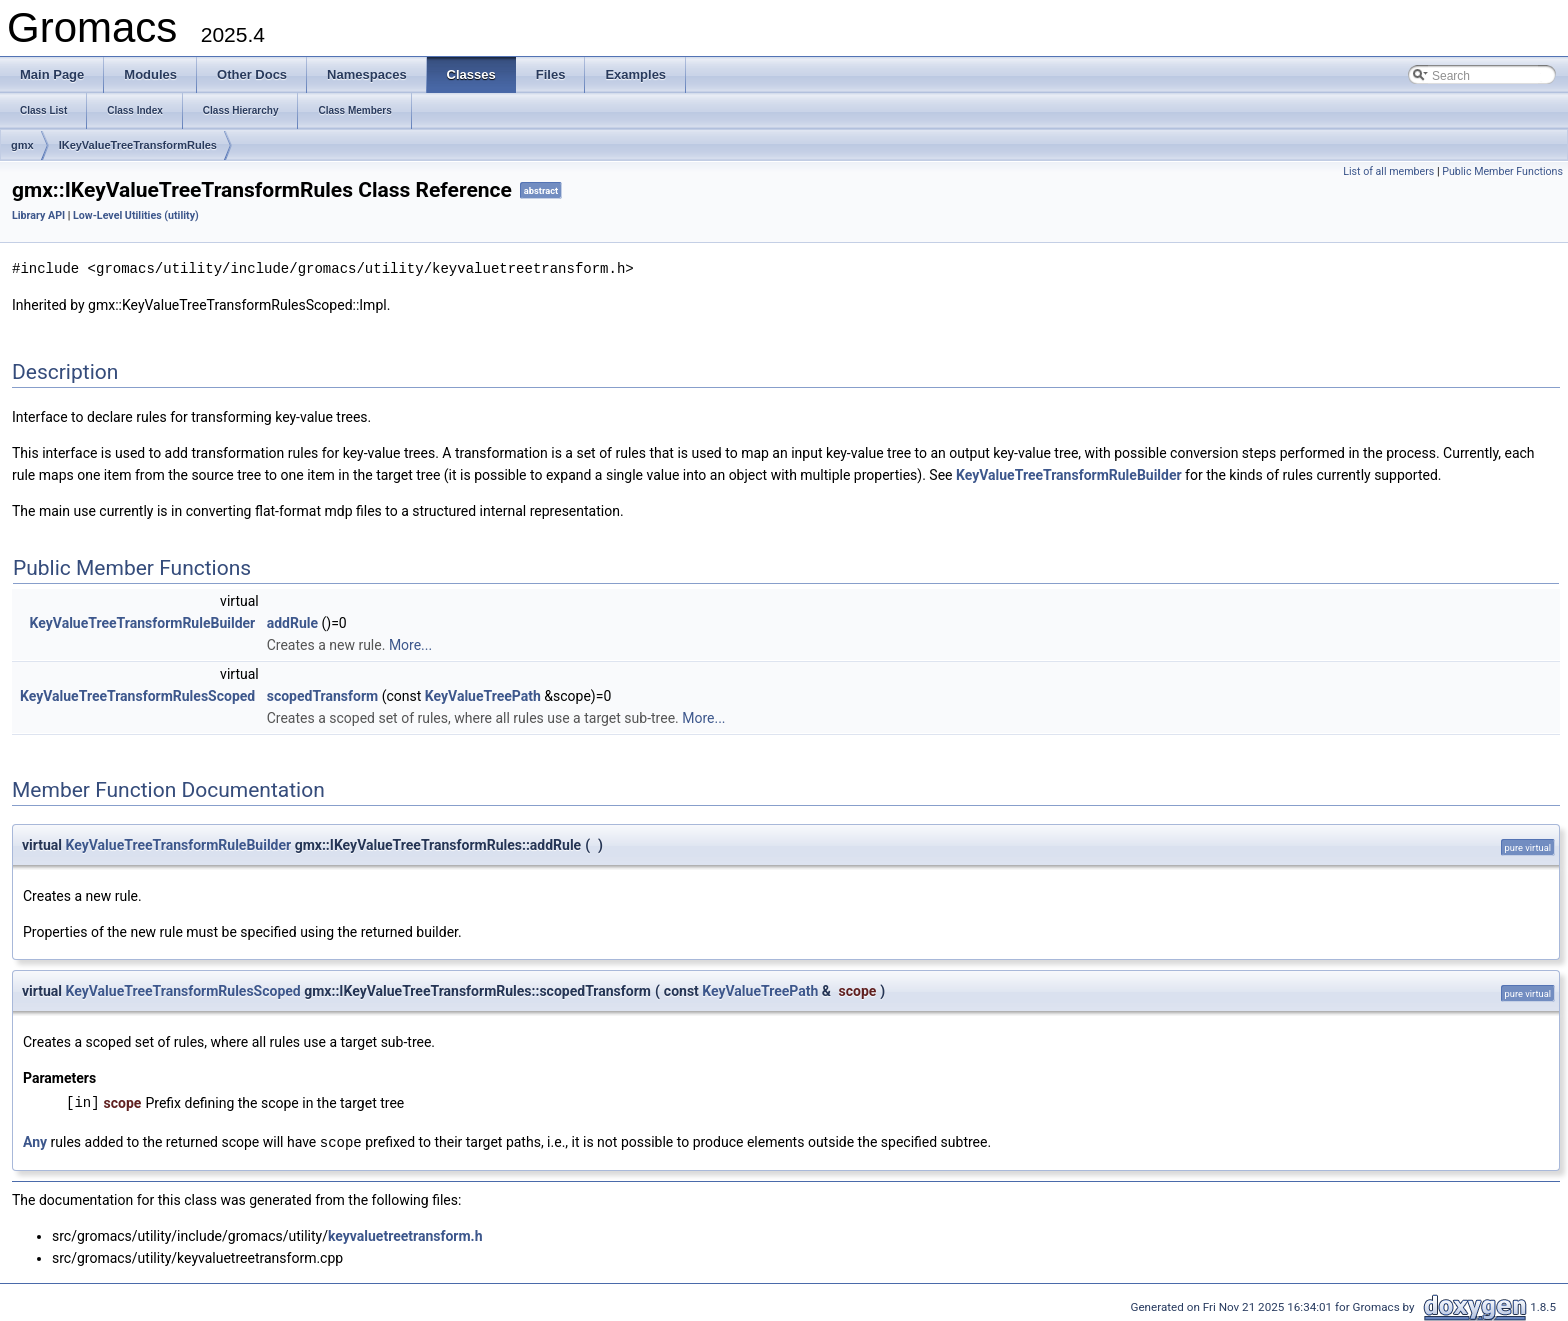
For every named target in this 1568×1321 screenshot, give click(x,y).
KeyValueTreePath (483, 695)
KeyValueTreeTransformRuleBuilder (1069, 474)
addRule (292, 622)
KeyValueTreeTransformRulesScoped (137, 695)
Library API (38, 215)
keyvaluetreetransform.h (405, 1234)
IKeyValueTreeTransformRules (138, 145)
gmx (22, 145)
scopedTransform (323, 695)
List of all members (1388, 171)
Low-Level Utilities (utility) (136, 215)
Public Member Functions (1502, 171)
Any (35, 1141)
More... (410, 644)
